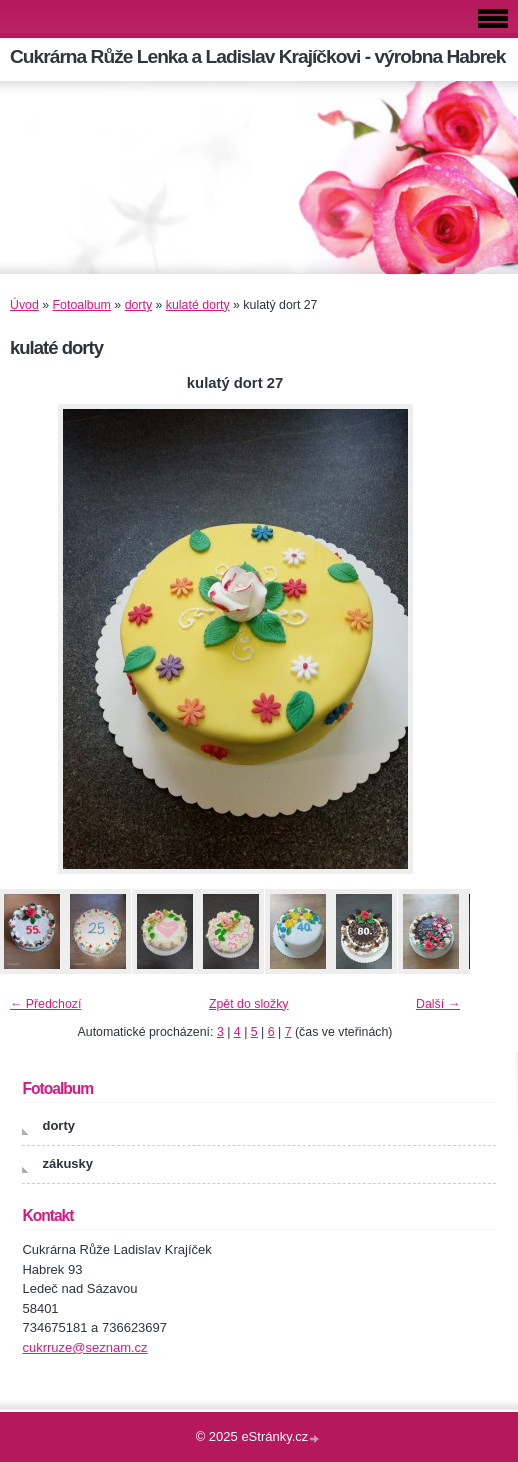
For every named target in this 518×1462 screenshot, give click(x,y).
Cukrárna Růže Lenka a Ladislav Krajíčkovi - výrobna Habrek (257, 56)
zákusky (67, 1163)
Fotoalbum (82, 305)
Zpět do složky (249, 1004)
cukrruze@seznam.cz (84, 1347)
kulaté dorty (198, 305)
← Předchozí (45, 1004)
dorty (138, 305)
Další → (438, 1004)
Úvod (24, 305)
